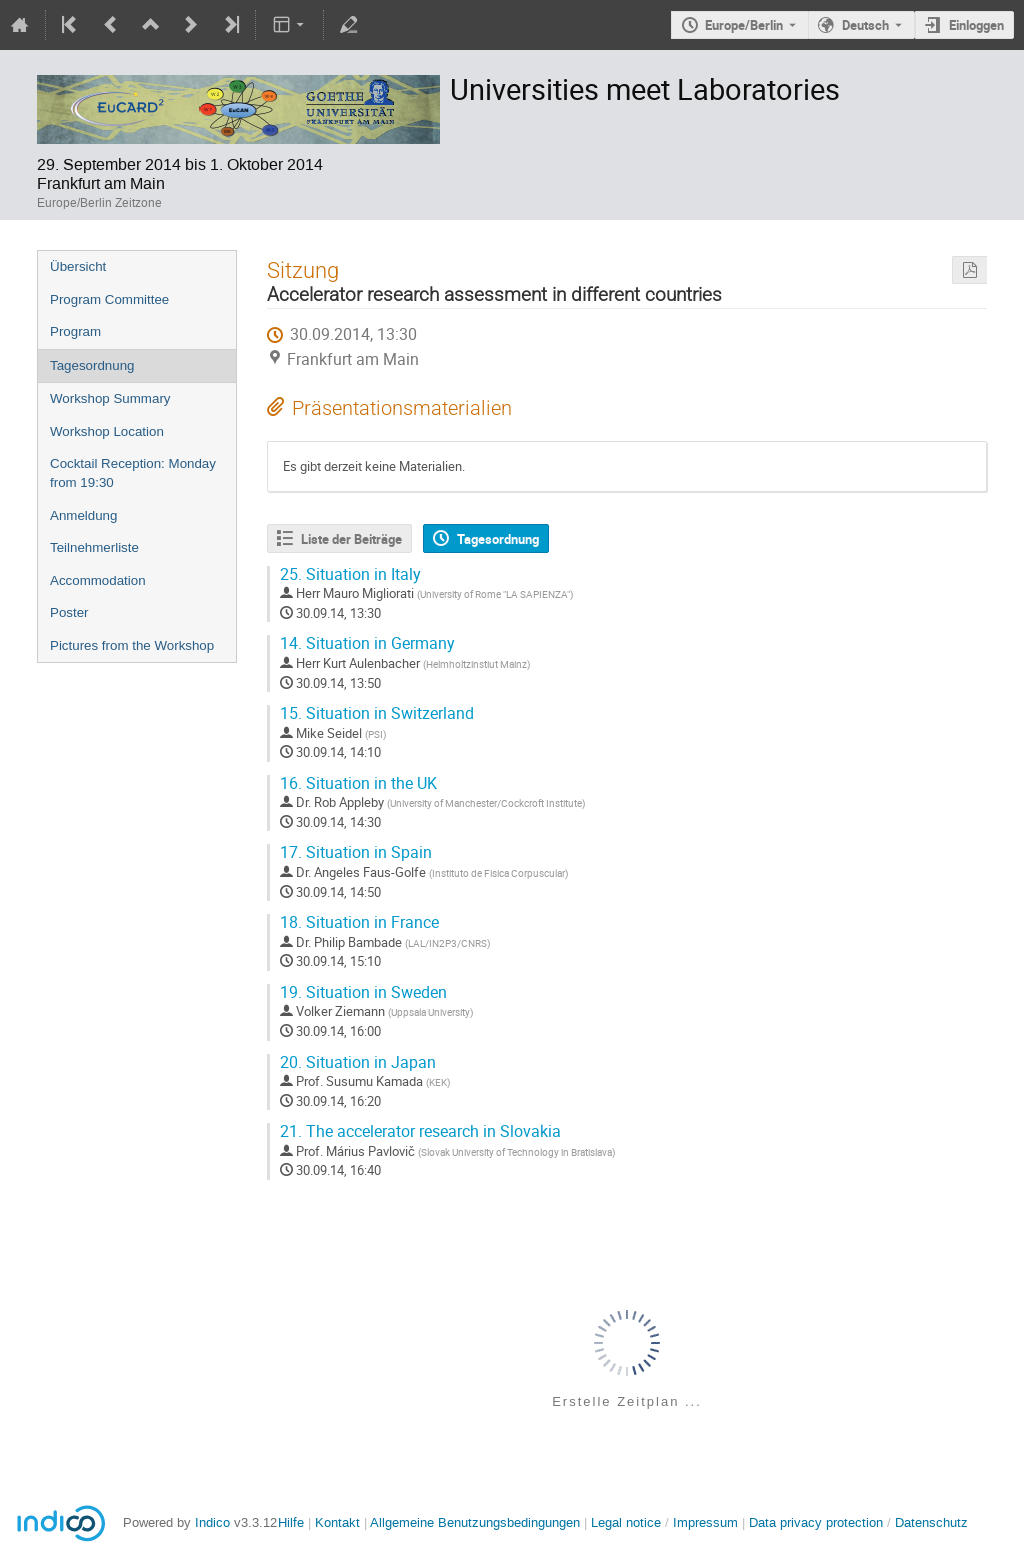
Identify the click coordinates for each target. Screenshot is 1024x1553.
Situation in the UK (358, 783)
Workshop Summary (110, 398)
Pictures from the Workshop (132, 645)
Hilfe (291, 1522)
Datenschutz (931, 1522)
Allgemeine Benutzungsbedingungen (475, 1522)
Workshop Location (107, 431)
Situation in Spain (356, 852)
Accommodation (98, 580)
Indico (212, 1522)
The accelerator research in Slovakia (420, 1131)
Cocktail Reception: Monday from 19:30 (133, 473)
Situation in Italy (350, 574)
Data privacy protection (818, 1522)
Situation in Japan (358, 1062)
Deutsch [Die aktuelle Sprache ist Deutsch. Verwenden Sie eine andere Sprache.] (865, 25)
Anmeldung (83, 515)
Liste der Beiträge (351, 539)
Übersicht (78, 266)
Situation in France (359, 922)
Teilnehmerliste (94, 547)
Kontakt (337, 1522)
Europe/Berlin (744, 25)
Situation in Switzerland (377, 713)
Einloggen (976, 25)
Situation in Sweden (363, 992)
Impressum (705, 1522)
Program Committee (109, 299)
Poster (69, 612)
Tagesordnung (92, 365)
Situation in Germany (367, 643)
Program (75, 331)
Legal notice (628, 1522)
